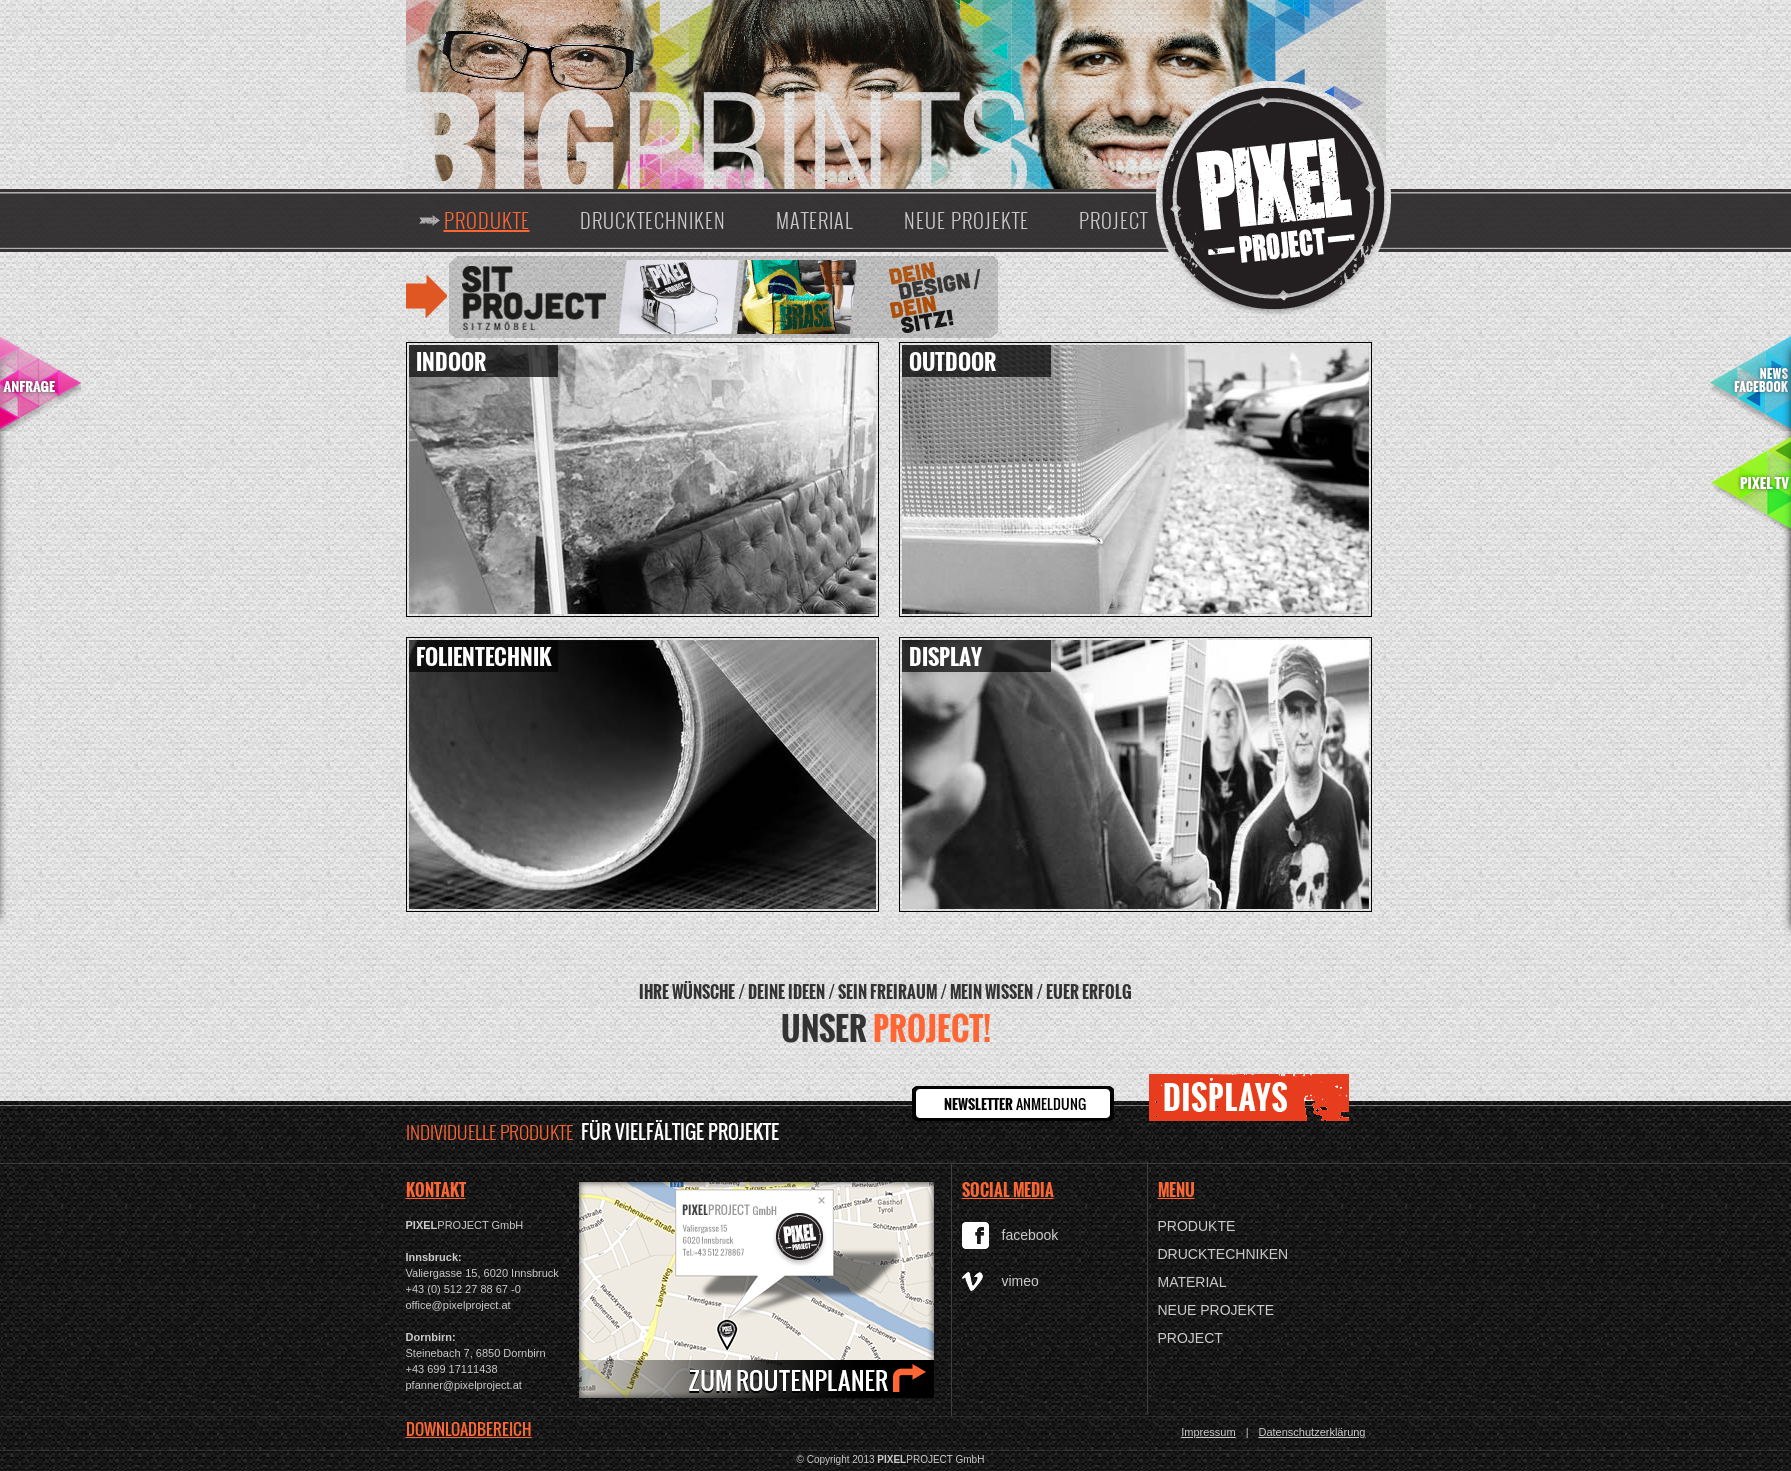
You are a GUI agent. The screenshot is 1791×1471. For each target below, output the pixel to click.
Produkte (487, 220)
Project (1113, 220)
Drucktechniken (653, 220)
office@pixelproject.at (458, 1305)
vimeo (1020, 1281)
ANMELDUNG (1015, 1103)
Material (815, 220)
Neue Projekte (966, 220)
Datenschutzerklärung (1311, 1432)
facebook (1030, 1235)
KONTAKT (436, 1190)
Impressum (1208, 1432)
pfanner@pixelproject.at (464, 1385)
